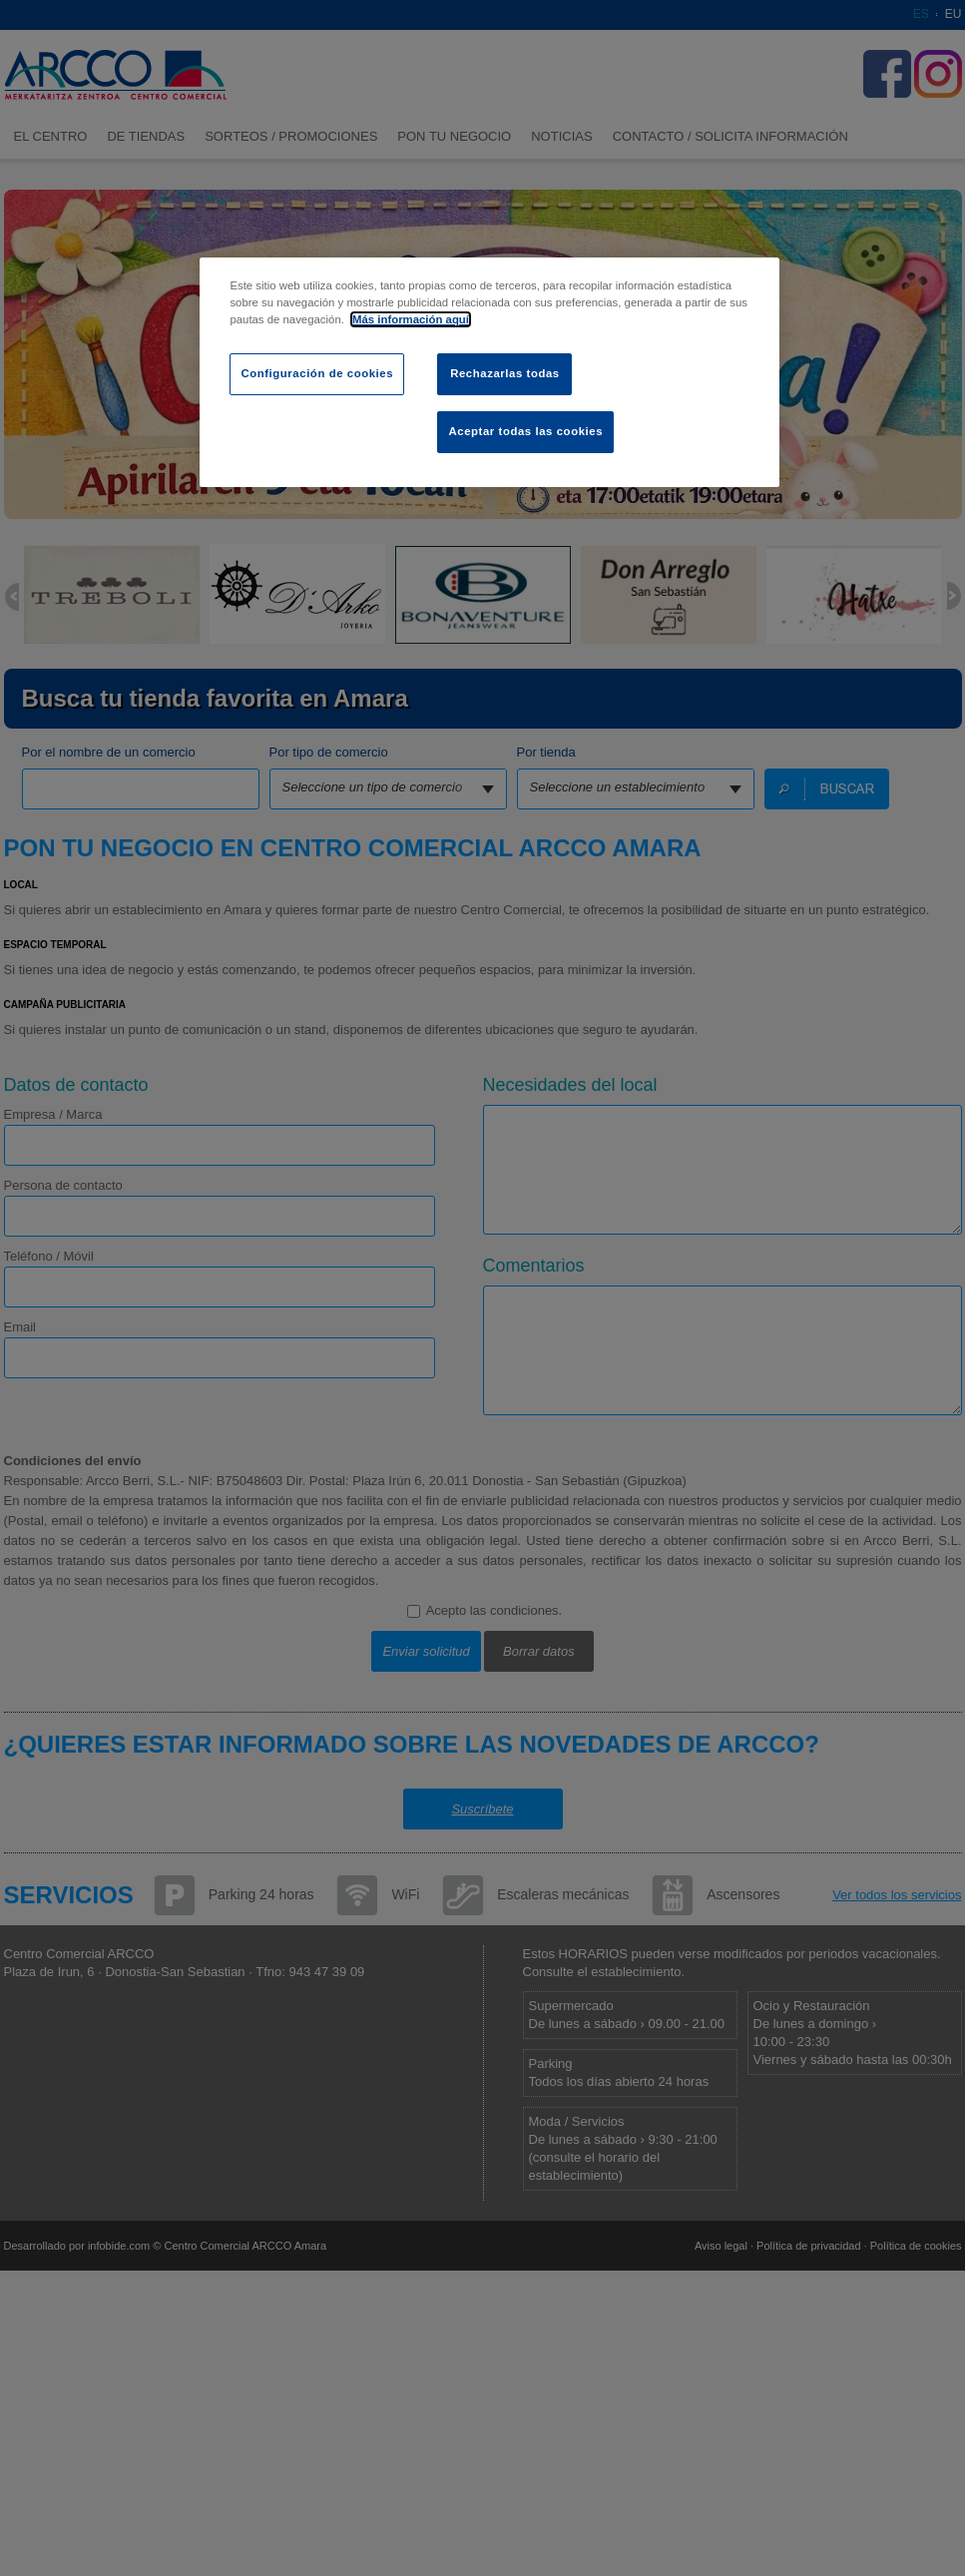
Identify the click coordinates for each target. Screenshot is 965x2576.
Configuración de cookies (317, 373)
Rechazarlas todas (505, 373)
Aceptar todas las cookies (525, 431)
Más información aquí (410, 319)
